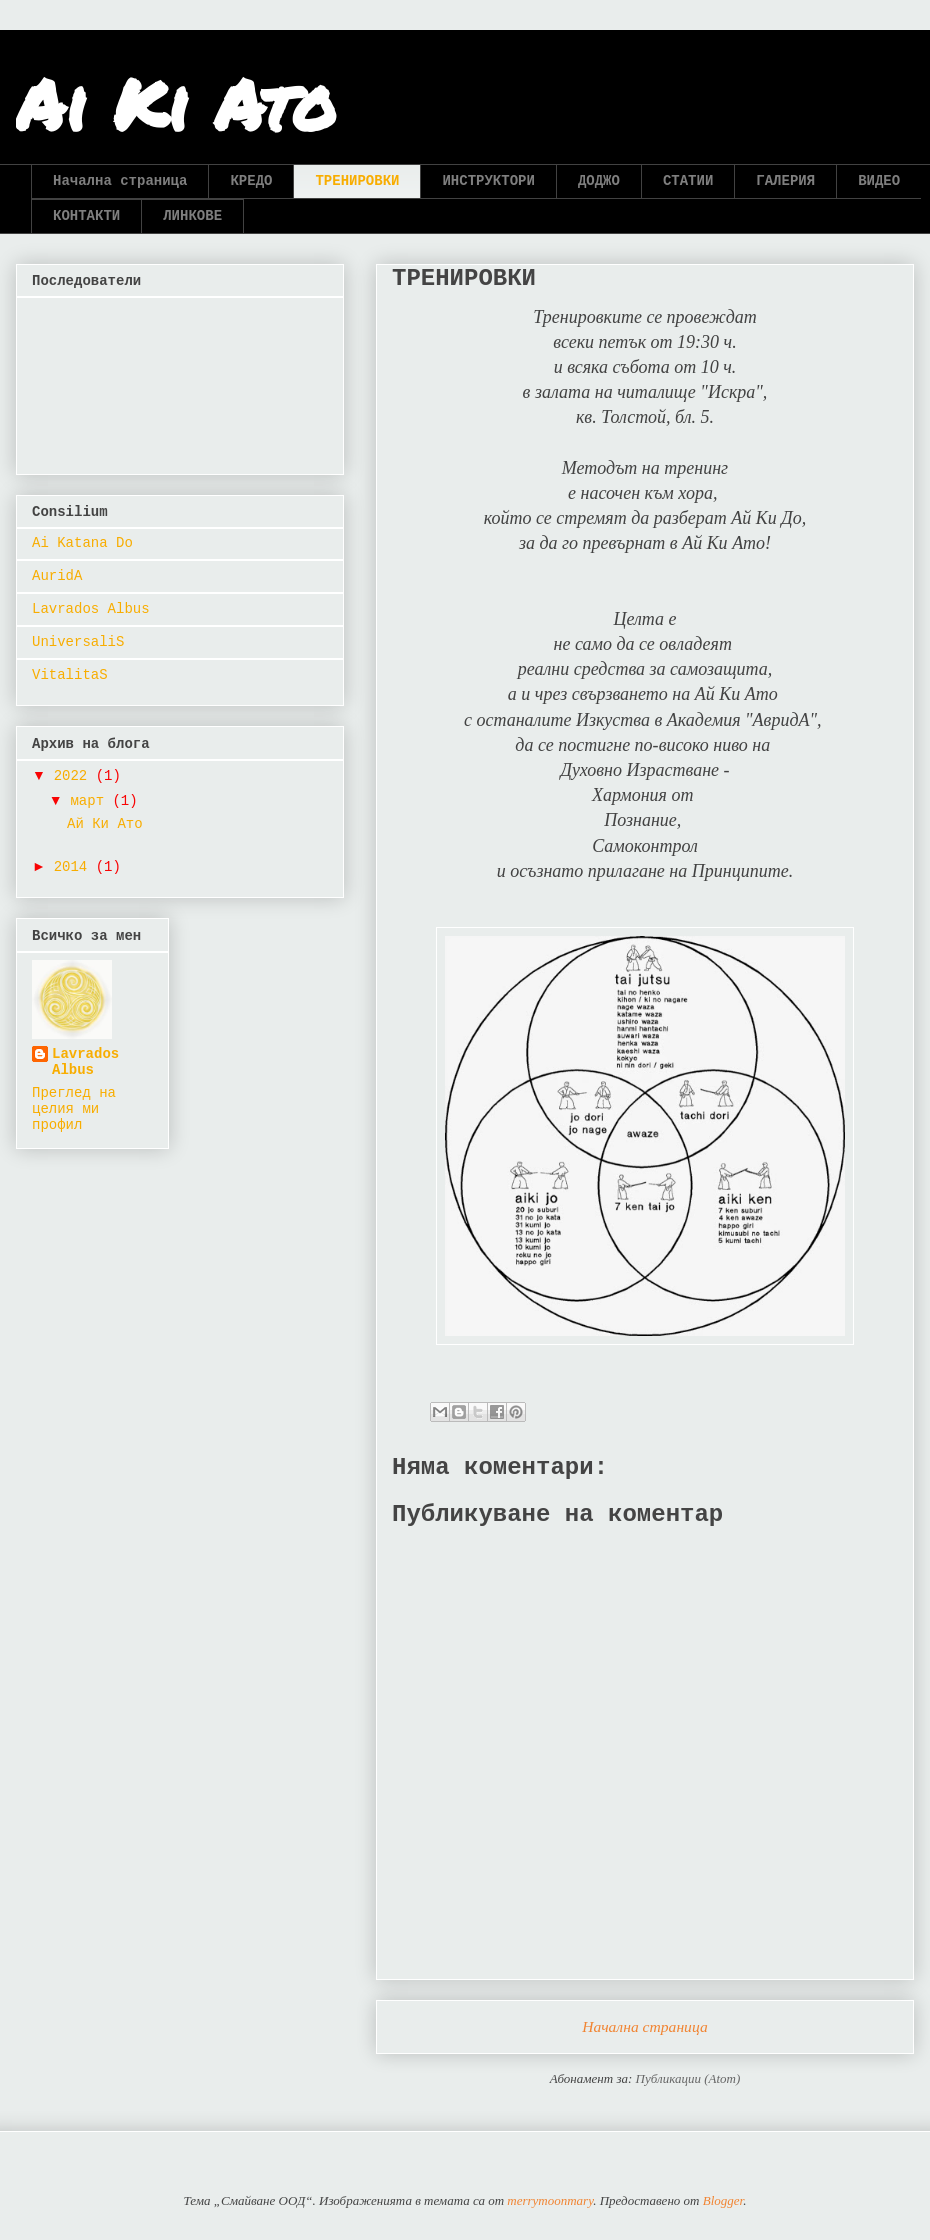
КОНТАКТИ (86, 216)
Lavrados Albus (91, 609)
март (91, 801)
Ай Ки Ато (105, 824)
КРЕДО (251, 181)
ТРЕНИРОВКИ (357, 181)
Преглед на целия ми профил (74, 1109)
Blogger (723, 2200)
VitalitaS (70, 675)
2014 (75, 867)
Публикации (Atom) (688, 2078)
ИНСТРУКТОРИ (488, 181)
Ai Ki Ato (176, 103)
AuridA (57, 576)
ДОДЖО (599, 181)
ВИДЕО (879, 181)
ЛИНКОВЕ (192, 216)
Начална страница (120, 181)
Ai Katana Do (82, 543)
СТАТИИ (688, 181)
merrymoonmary (550, 2200)
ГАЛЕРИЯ (785, 181)
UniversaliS (78, 642)
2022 (75, 776)
